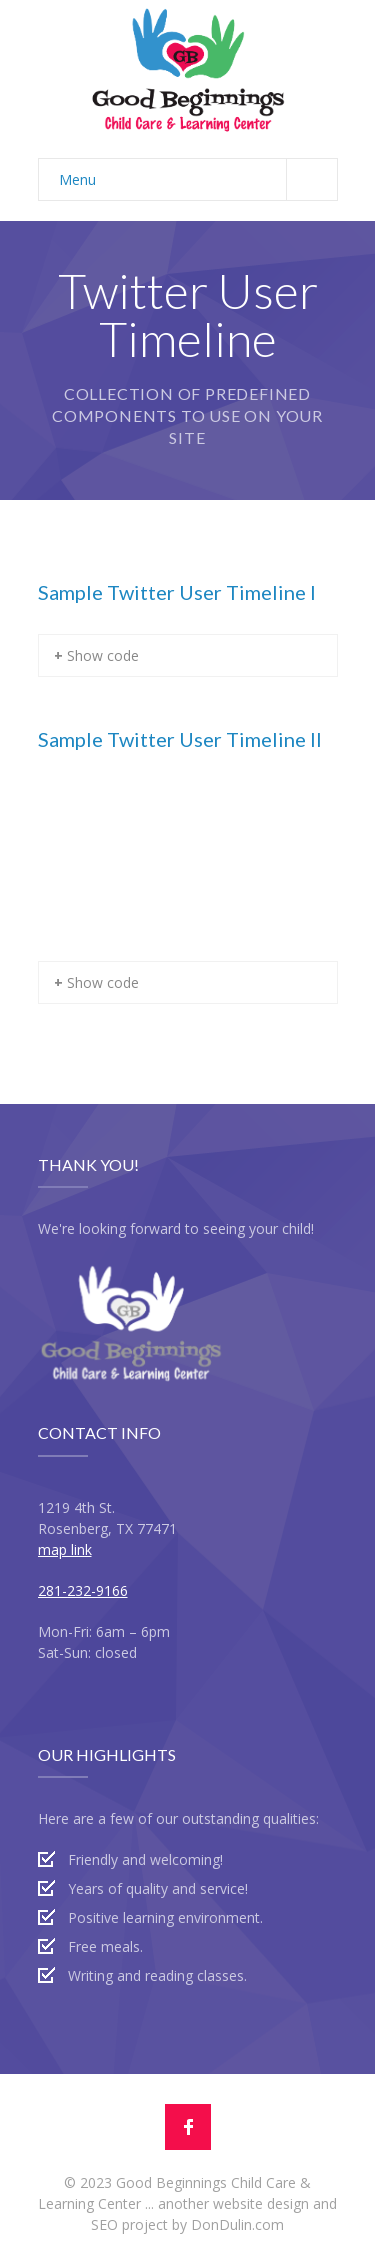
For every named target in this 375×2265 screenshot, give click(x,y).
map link (65, 1549)
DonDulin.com (237, 2224)
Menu (198, 179)
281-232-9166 (83, 1590)
